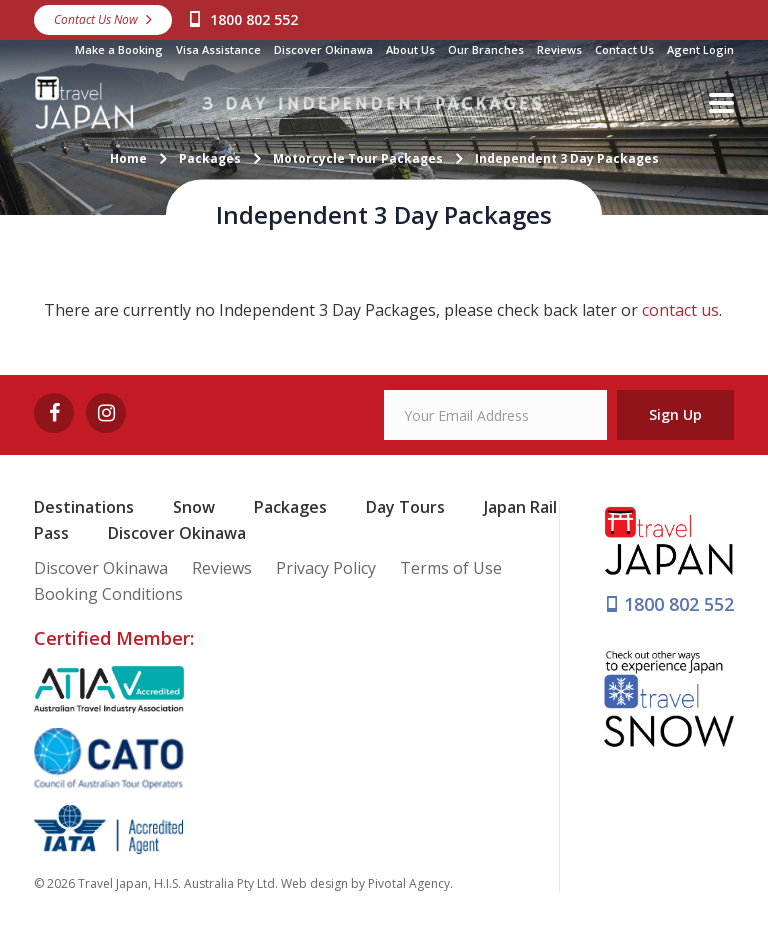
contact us (680, 310)
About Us (410, 49)
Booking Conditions (108, 594)
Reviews (559, 49)
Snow (194, 507)
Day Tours (405, 507)
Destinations (84, 507)
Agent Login (700, 49)
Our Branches (486, 49)
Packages (290, 507)
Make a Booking (119, 49)
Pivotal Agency (409, 883)
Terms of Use (451, 568)
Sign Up (675, 414)
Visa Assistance (218, 49)
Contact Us (624, 49)
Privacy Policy (326, 568)
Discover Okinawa (323, 49)
